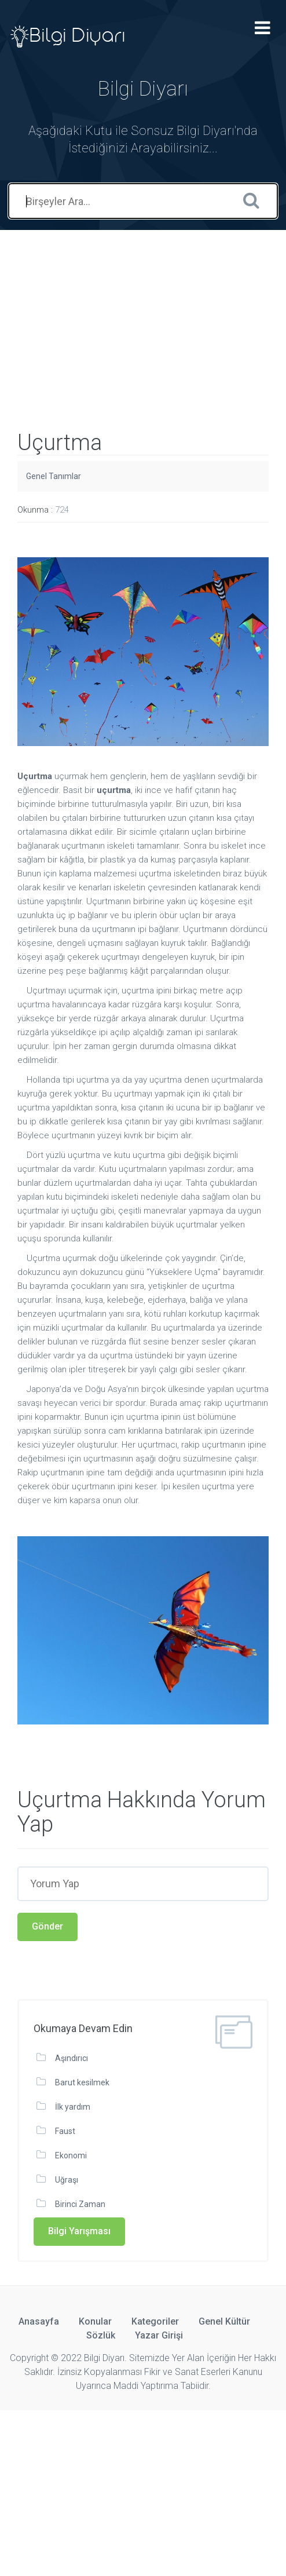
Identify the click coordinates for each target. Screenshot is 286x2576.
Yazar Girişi (159, 2335)
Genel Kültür (224, 2321)
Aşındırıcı (71, 2058)
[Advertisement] (143, 311)
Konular (95, 2321)
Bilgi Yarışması (79, 2231)
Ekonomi (71, 2155)
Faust (65, 2131)
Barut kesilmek (82, 2082)
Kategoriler (155, 2321)
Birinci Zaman (80, 2204)
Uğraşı (66, 2179)
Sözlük (100, 2335)
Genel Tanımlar (53, 476)
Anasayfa (39, 2321)
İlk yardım (72, 2106)
